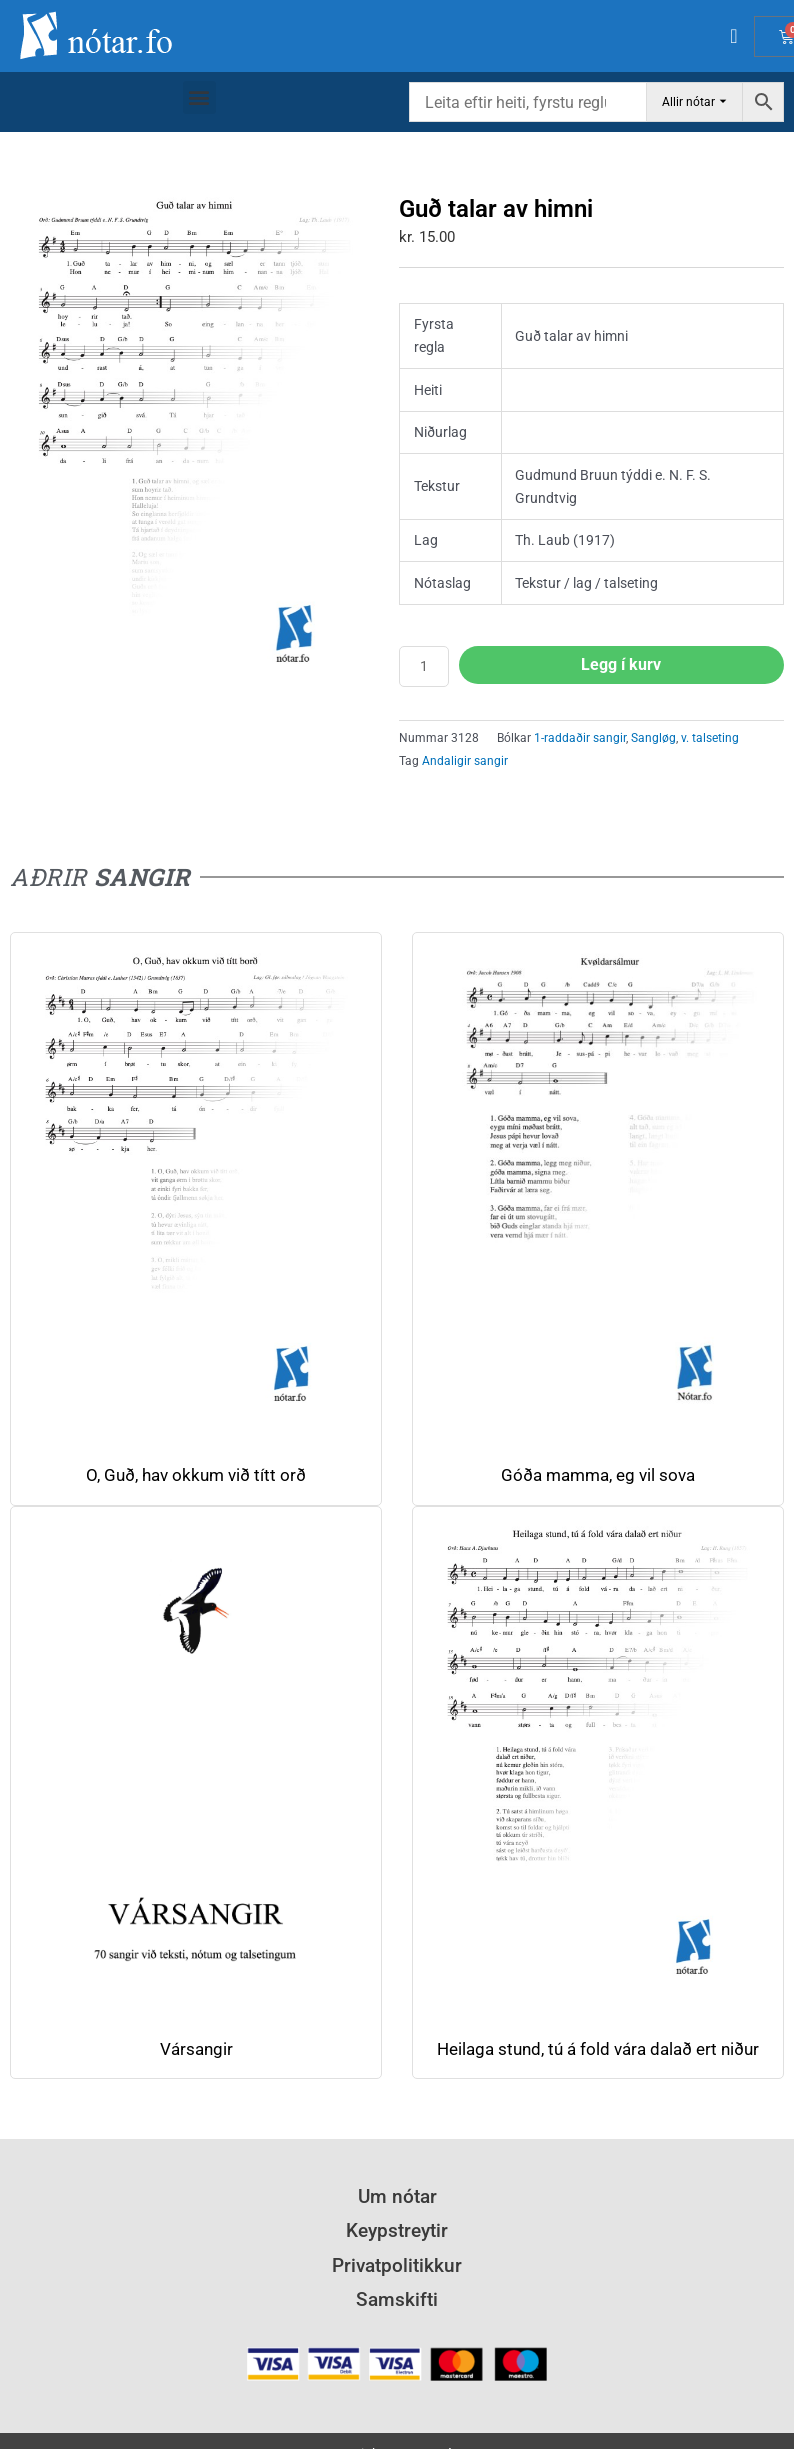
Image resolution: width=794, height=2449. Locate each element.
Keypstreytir (397, 2230)
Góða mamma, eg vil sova (598, 1475)
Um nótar (397, 2196)
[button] (199, 97)
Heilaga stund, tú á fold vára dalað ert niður (598, 2049)
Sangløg (653, 738)
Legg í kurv (621, 664)
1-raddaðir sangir (580, 738)
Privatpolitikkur (397, 2265)
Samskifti (397, 2299)
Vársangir (196, 2049)
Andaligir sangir (465, 761)
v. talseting (710, 738)
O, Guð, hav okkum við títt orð (196, 1475)
